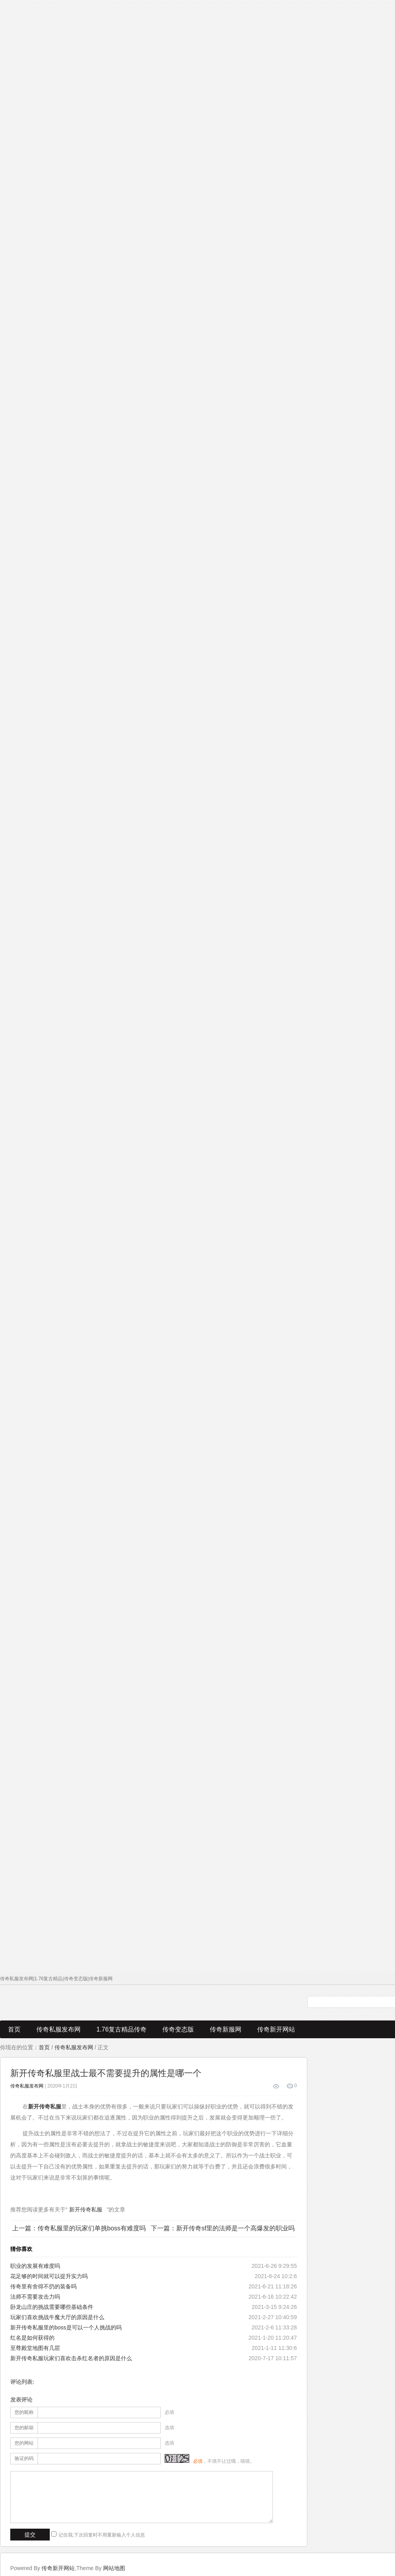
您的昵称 (24, 2412)
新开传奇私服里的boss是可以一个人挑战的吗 (66, 2327)
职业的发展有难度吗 (35, 2266)
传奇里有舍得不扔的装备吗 (43, 2286)
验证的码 (24, 2458)
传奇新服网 (225, 2029)
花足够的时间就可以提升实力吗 (49, 2276)
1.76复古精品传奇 (121, 2029)
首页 (14, 2029)
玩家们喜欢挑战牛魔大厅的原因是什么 (57, 2317)
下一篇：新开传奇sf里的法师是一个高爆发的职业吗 (223, 2228)
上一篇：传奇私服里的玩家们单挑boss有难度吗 (79, 2228)
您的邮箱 (24, 2427)
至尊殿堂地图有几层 (35, 2348)
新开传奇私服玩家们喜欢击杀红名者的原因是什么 (71, 2358)
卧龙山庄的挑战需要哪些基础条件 (51, 2307)
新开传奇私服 (85, 2209)
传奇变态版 (178, 2029)
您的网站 (24, 2443)
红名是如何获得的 (32, 2338)
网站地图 (114, 2568)
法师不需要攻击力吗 (35, 2297)
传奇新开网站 (276, 2029)
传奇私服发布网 (58, 2029)
